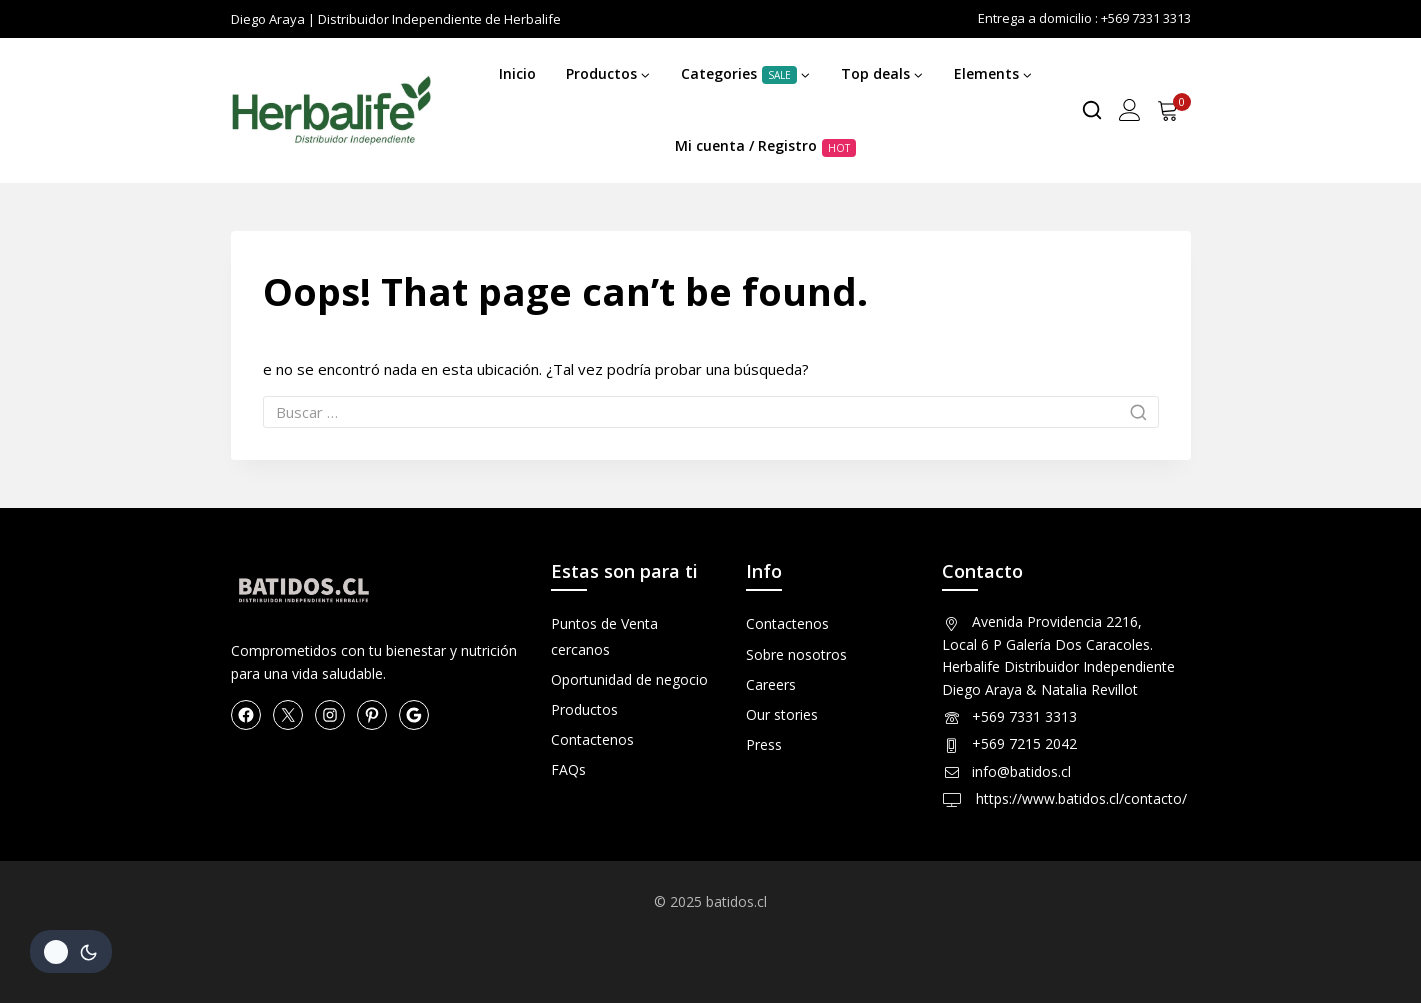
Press (764, 744)
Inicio (517, 73)
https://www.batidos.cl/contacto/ (1079, 798)
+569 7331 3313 (1024, 716)
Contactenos (592, 739)
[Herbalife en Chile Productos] (331, 111)
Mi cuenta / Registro (765, 146)
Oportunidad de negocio (629, 679)
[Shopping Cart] (1174, 110)
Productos (584, 709)
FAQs (568, 769)
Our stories (782, 714)
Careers (771, 684)
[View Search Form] (1092, 110)
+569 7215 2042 (1024, 743)
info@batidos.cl (1021, 771)
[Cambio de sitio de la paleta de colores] (71, 951)
